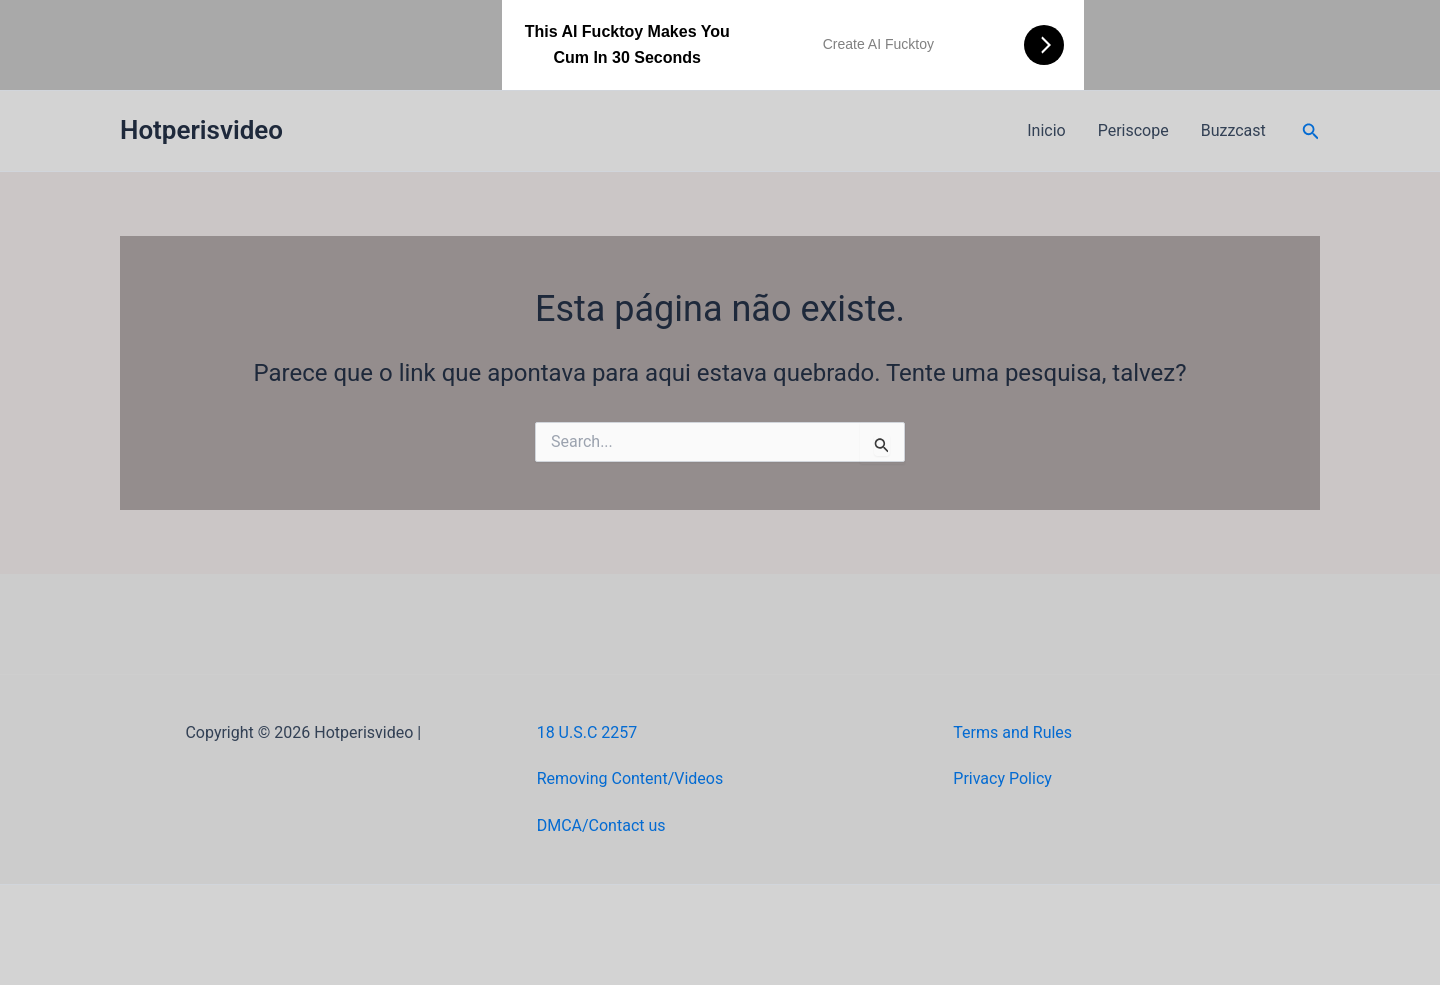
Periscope (1133, 130)
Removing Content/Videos (630, 778)
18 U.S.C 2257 (587, 732)
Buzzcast (1233, 130)
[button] (1311, 131)
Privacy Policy (1002, 778)
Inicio (1046, 130)
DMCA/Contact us (601, 825)
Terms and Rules (1012, 732)
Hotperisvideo (201, 130)
